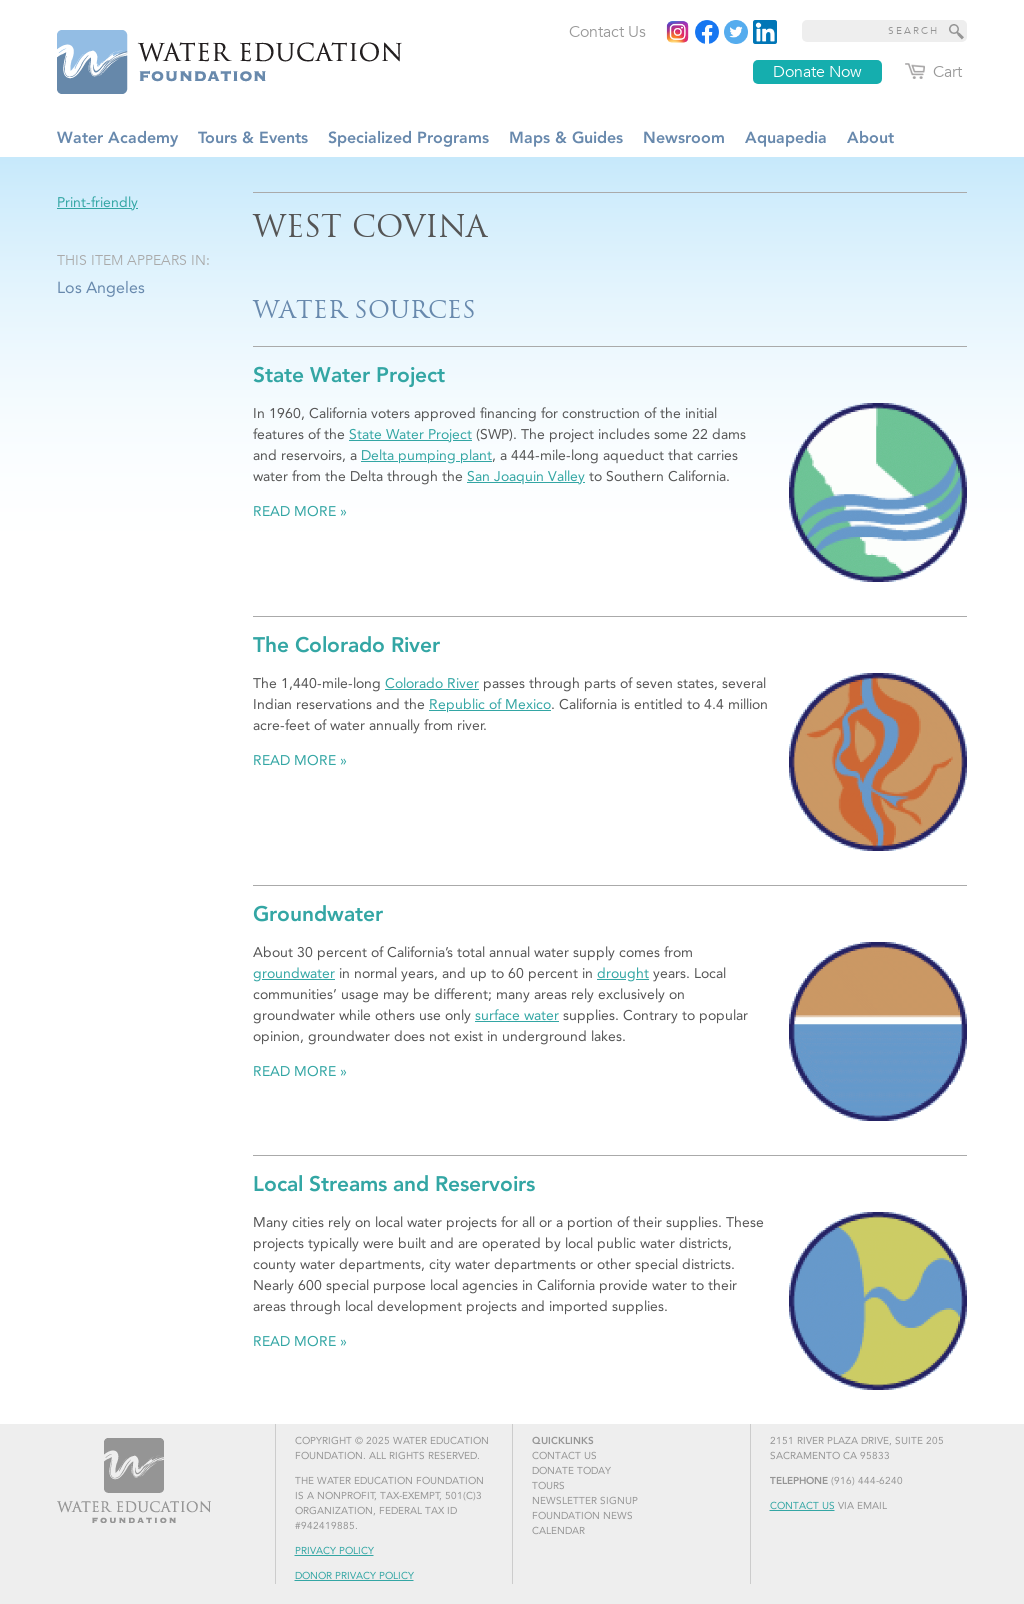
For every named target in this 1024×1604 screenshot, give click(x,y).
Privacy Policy (334, 1551)
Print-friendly (97, 202)
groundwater (294, 973)
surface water (517, 1015)
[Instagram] (678, 32)
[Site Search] (957, 31)
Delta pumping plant (426, 455)
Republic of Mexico (490, 704)
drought (623, 973)
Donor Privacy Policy (354, 1576)
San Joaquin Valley (526, 476)
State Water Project (410, 434)
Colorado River (432, 683)
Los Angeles (101, 287)
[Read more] (765, 32)
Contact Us (802, 1506)
